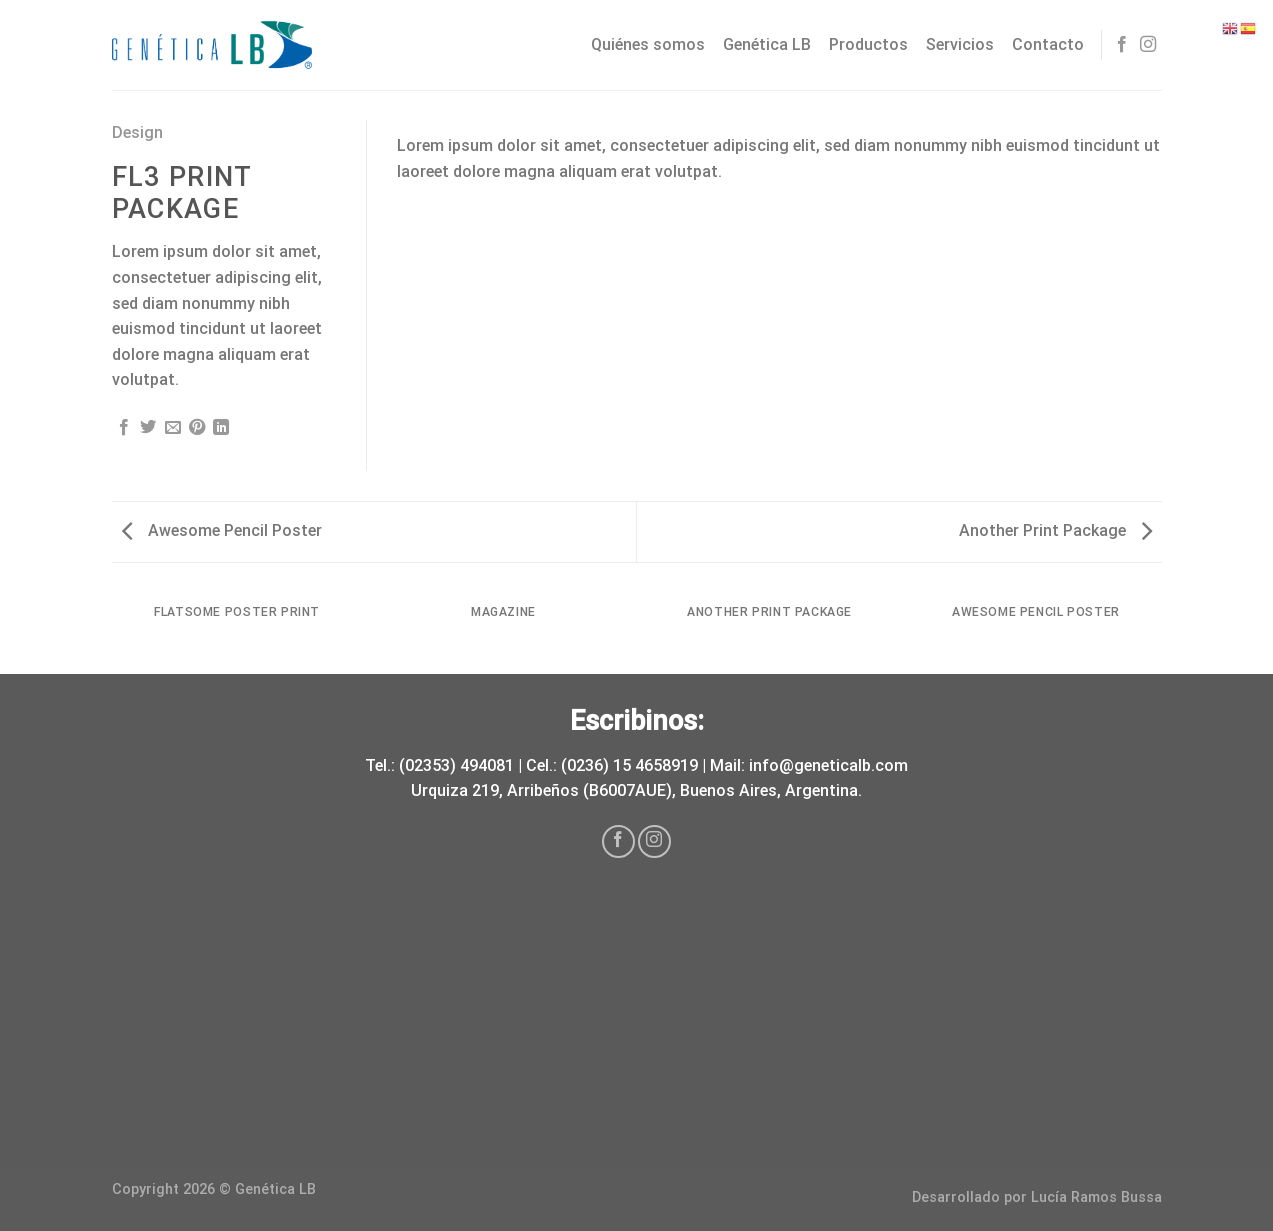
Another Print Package (1055, 530)
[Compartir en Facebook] (124, 428)
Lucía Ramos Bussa (1096, 1197)
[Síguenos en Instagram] (1148, 45)
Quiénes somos (648, 44)
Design (137, 132)
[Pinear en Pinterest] (197, 428)
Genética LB (767, 44)
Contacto (1048, 44)
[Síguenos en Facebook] (1122, 45)
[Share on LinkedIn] (221, 428)
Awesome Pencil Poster (222, 530)
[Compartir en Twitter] (148, 428)
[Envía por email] (173, 428)
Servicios (960, 44)
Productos (868, 44)
